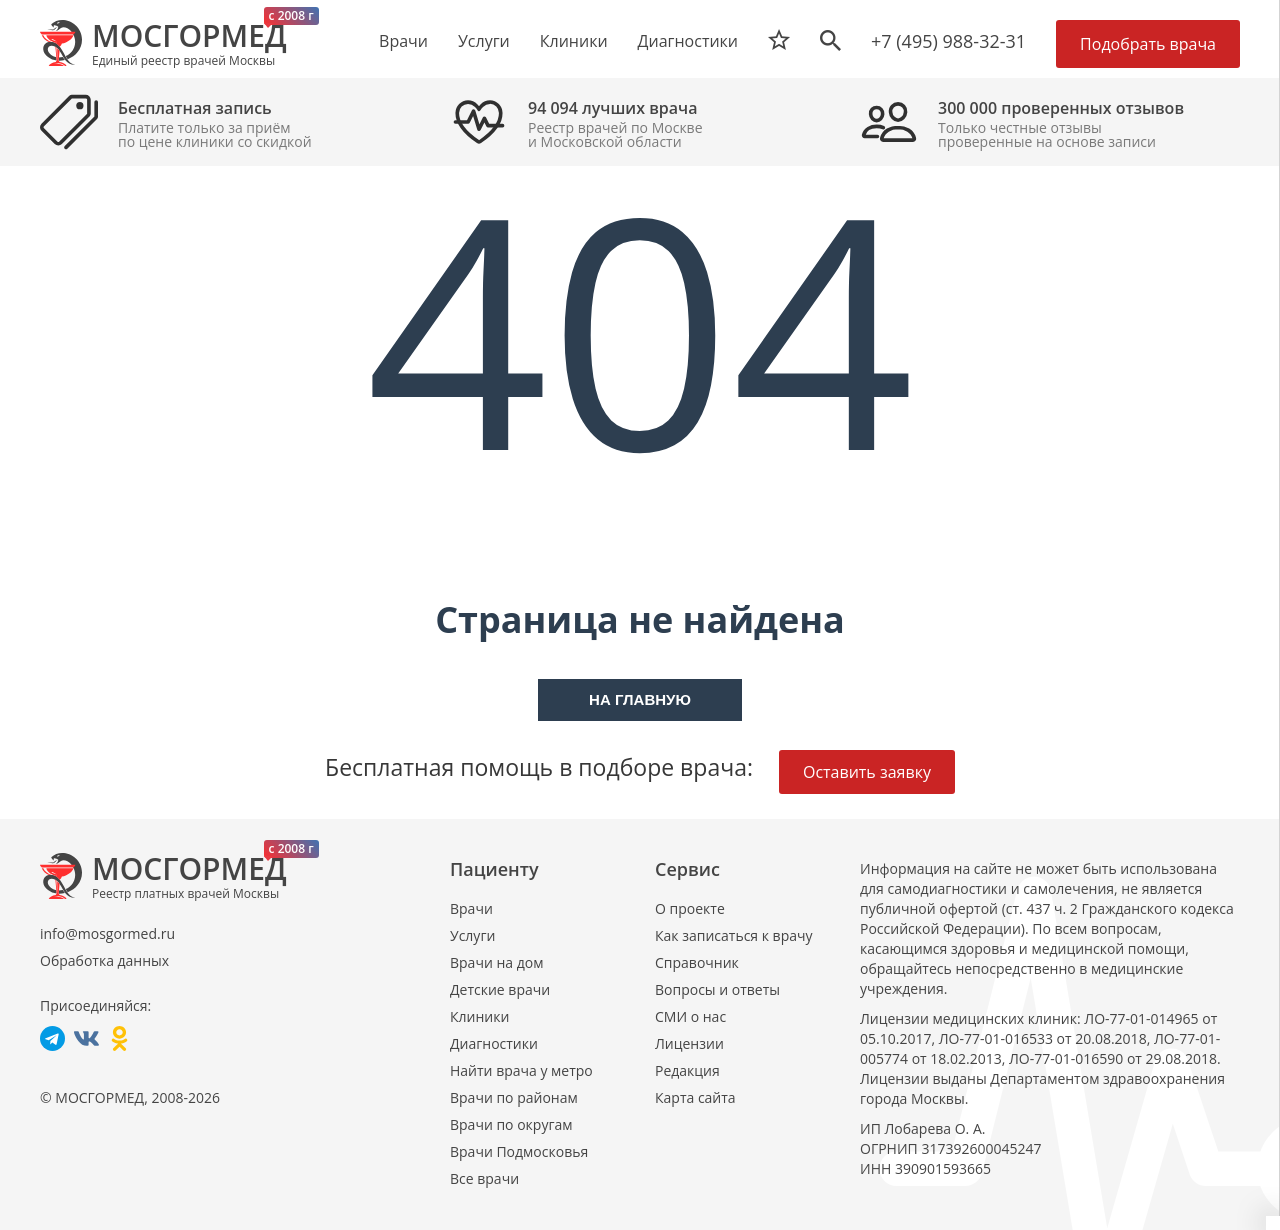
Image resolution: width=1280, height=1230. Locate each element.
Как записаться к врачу (734, 935)
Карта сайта (695, 1097)
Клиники (479, 1016)
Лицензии (689, 1043)
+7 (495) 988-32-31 (948, 41)
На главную (640, 699)
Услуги (472, 935)
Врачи (471, 908)
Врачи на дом (496, 962)
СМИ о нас (690, 1016)
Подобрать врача (1148, 44)
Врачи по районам (514, 1097)
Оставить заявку (867, 772)
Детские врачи (500, 989)
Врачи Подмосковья (519, 1151)
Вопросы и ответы (717, 989)
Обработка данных (104, 960)
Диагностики (688, 41)
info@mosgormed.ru (107, 933)
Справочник (697, 962)
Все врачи (484, 1178)
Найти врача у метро (521, 1070)
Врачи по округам (511, 1124)
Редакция (687, 1070)
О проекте (690, 908)
